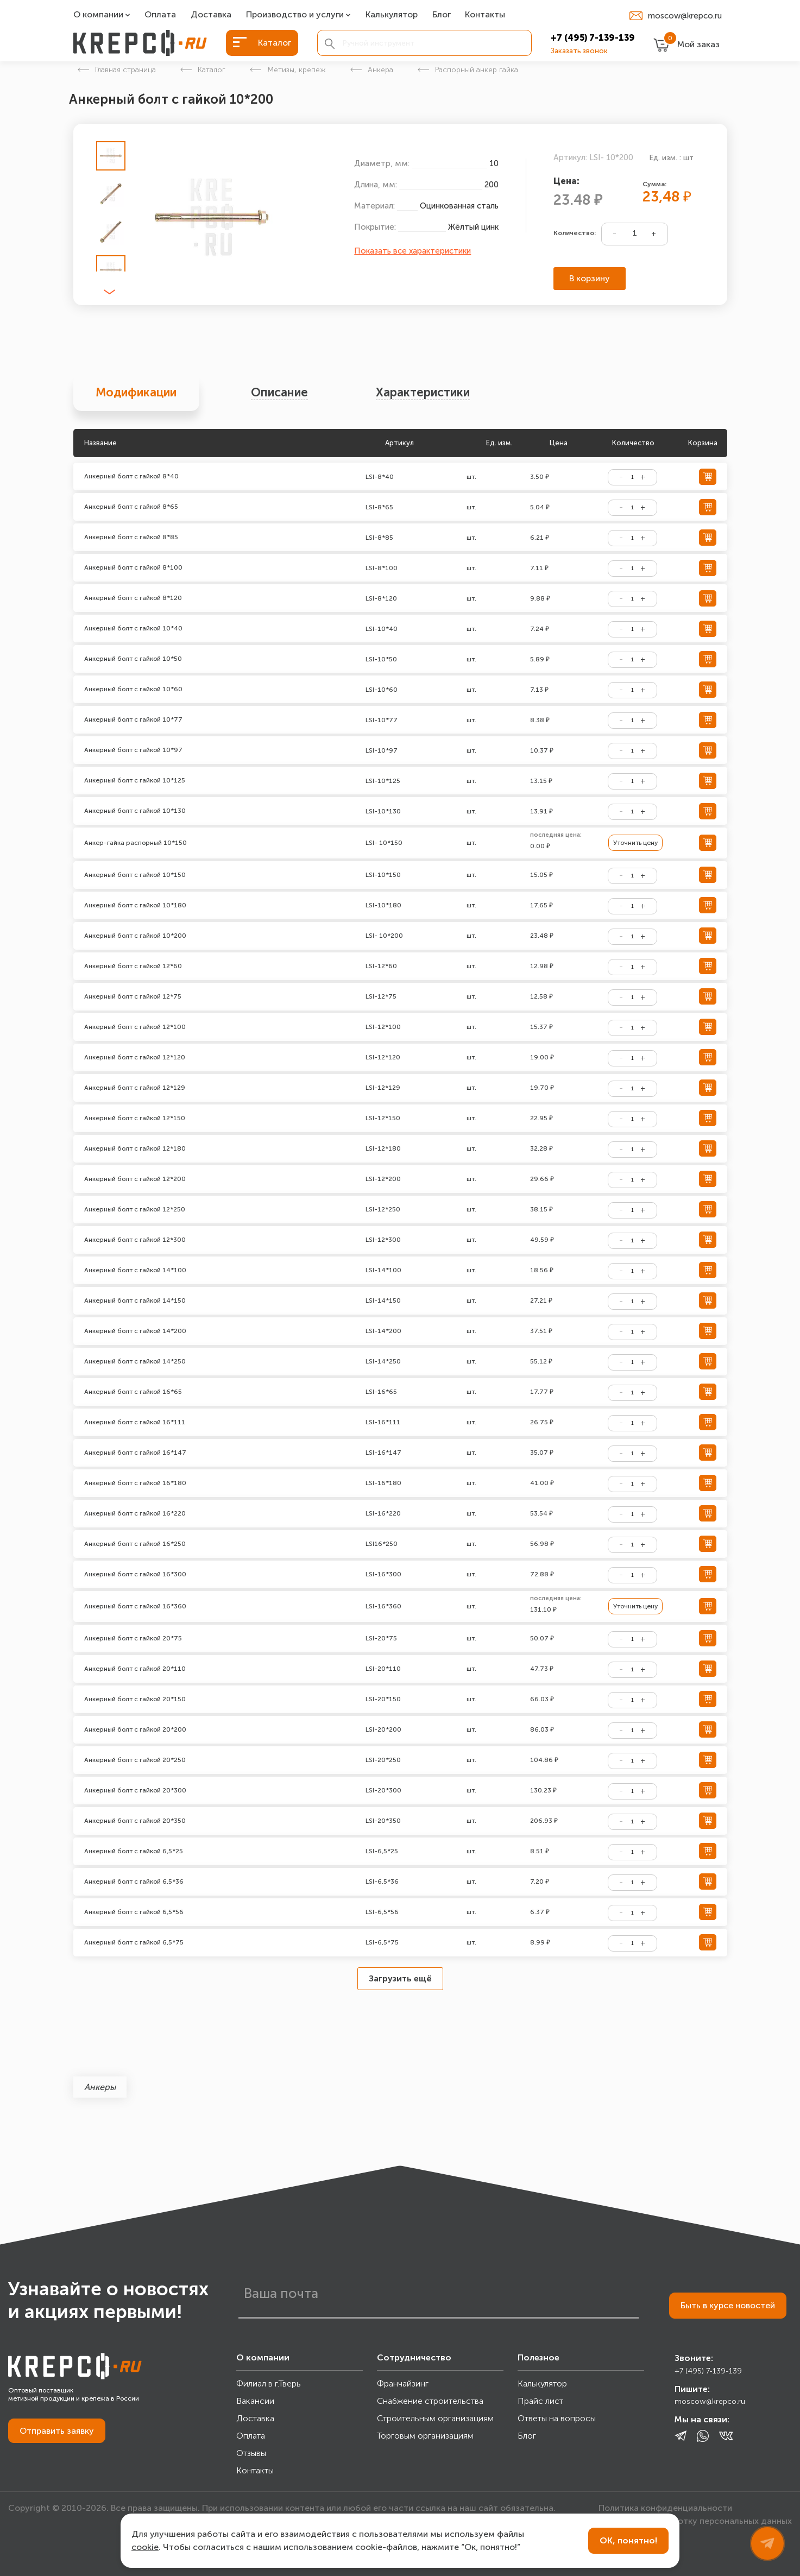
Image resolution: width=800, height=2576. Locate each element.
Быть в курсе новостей (728, 2305)
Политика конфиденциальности (665, 2508)
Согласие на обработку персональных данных (695, 2521)
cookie (145, 2547)
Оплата (160, 15)
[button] (109, 292)
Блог (441, 15)
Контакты (485, 15)
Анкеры (100, 2087)
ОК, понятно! (628, 2540)
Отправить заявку (57, 2431)
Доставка (211, 15)
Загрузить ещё (400, 1978)
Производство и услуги (295, 15)
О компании (98, 15)
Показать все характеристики (412, 251)
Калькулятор (392, 15)
